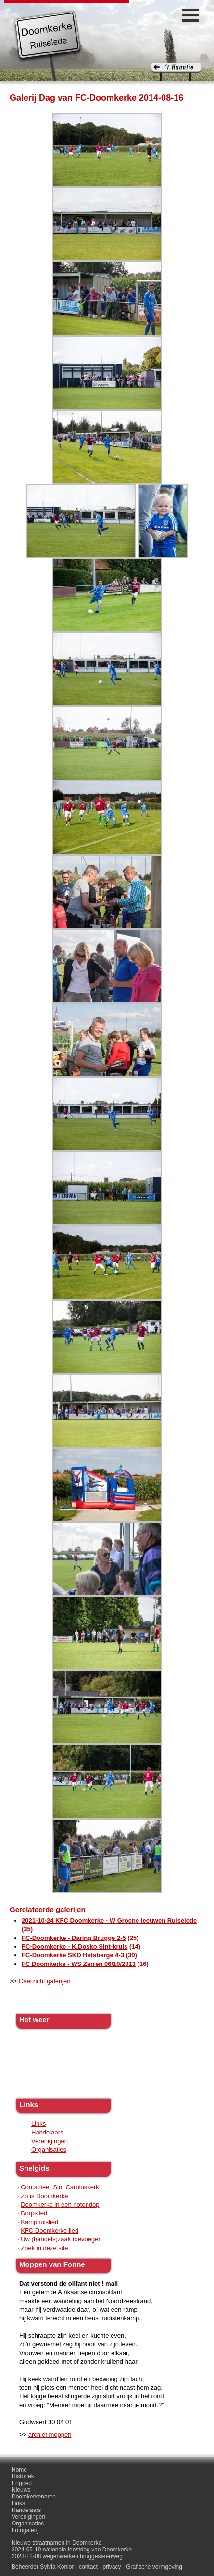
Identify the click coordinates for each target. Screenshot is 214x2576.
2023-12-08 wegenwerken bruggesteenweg (67, 2556)
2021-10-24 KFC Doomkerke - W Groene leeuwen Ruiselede (109, 1920)
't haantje (176, 72)
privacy (111, 2566)
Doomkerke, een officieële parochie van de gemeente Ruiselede (48, 45)
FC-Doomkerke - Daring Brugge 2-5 (74, 1937)
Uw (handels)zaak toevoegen (61, 2239)
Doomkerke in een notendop (60, 2204)
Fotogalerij (25, 2530)
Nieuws (21, 2489)
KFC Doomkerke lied (49, 2230)
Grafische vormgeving (154, 2566)
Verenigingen (49, 2141)
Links (38, 2123)
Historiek (23, 2476)
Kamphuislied (39, 2221)
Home (19, 2469)
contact (88, 2566)
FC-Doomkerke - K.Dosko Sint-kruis (74, 1946)
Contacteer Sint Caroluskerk (60, 2187)
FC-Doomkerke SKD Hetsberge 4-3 (73, 1955)
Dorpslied (34, 2213)
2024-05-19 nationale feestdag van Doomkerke (72, 2549)
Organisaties (48, 2149)
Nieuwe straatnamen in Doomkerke (56, 2542)
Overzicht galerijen (45, 1981)
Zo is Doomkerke (44, 2195)
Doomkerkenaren (34, 2496)
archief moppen (50, 2434)
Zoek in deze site (44, 2247)
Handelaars (47, 2132)
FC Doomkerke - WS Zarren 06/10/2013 (79, 1963)
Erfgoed (22, 2483)
